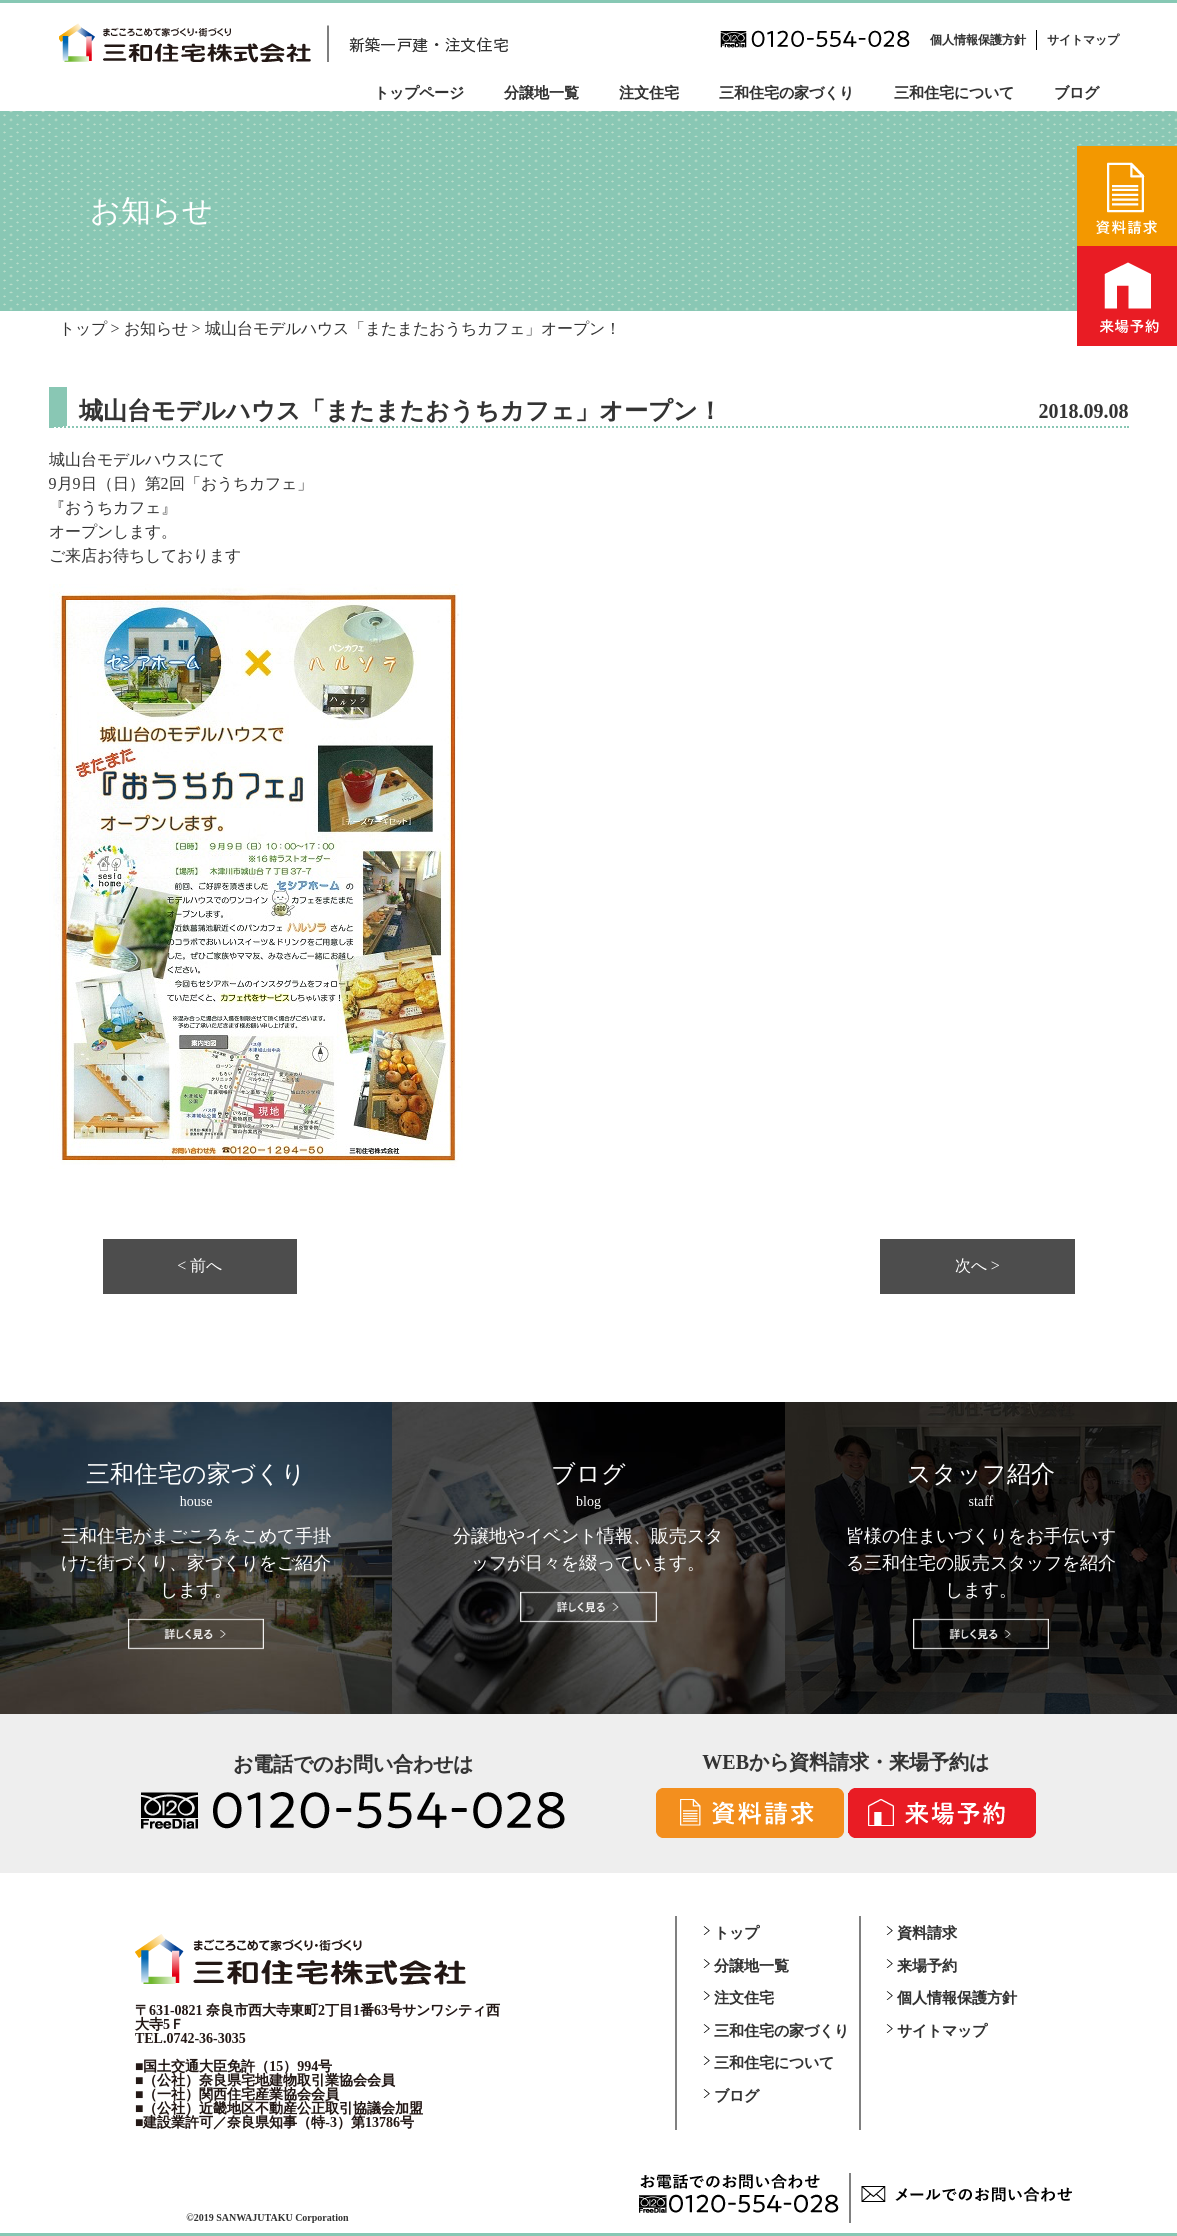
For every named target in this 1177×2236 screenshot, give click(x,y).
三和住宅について (954, 93)
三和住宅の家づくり (786, 93)
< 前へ (199, 1266)
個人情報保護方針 (978, 40)
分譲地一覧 (541, 93)
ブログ (1076, 93)
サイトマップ (1083, 40)
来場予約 (927, 1966)
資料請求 (927, 1933)
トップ (736, 1933)
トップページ (419, 93)
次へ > (977, 1266)
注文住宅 (649, 93)
